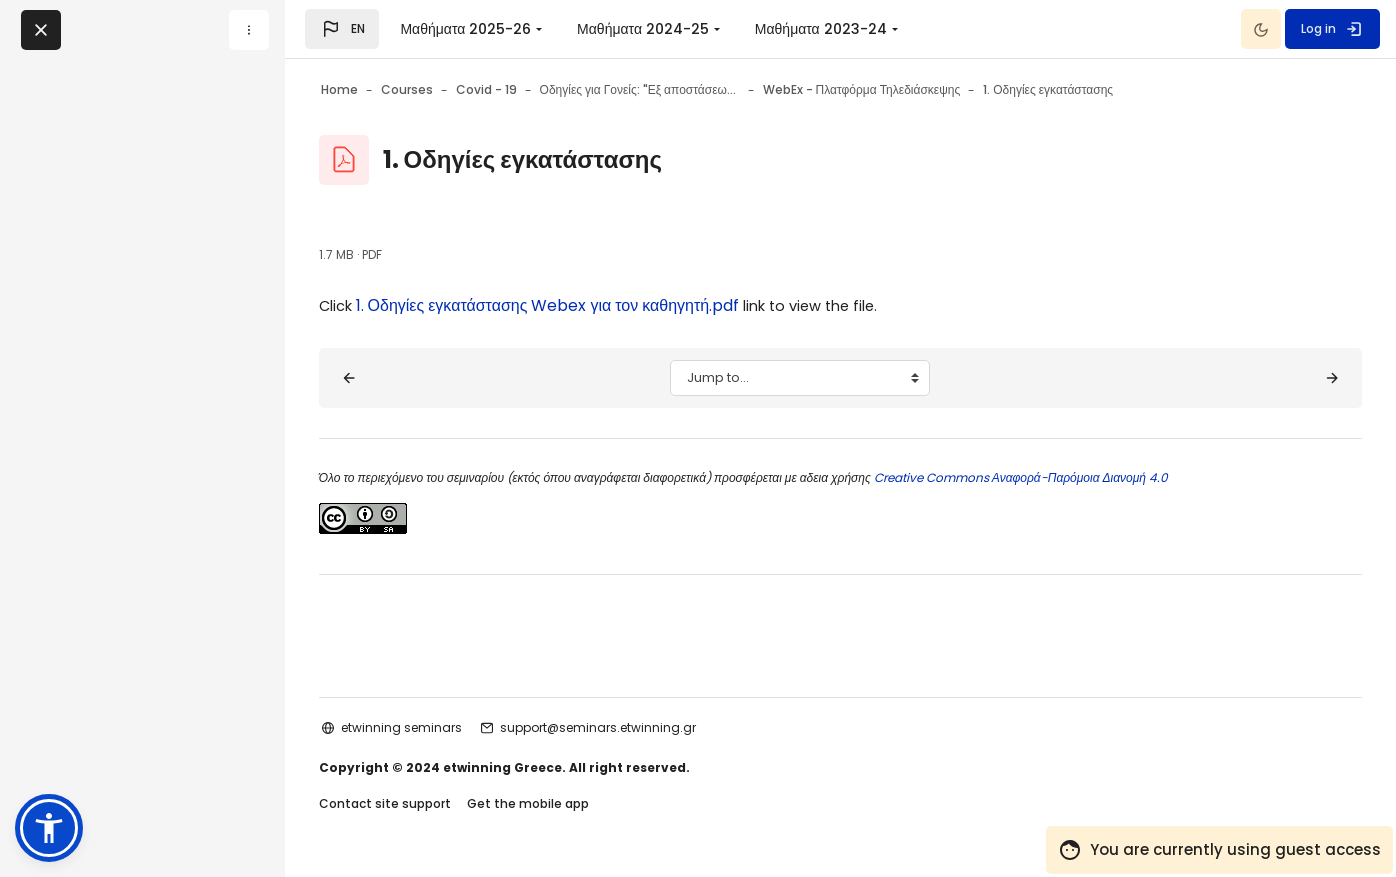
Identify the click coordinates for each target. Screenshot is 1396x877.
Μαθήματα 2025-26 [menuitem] (465, 29)
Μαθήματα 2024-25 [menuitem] (643, 29)
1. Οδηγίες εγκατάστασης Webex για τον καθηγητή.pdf (599, 305)
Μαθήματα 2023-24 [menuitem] (821, 29)
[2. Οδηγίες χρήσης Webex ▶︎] (1286, 378)
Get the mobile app (574, 805)
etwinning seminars (447, 727)
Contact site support (431, 805)
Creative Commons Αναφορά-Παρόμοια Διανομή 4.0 (1065, 477)
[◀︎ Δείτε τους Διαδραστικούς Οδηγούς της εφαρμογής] (395, 378)
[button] (342, 29)
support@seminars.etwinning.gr (644, 727)
